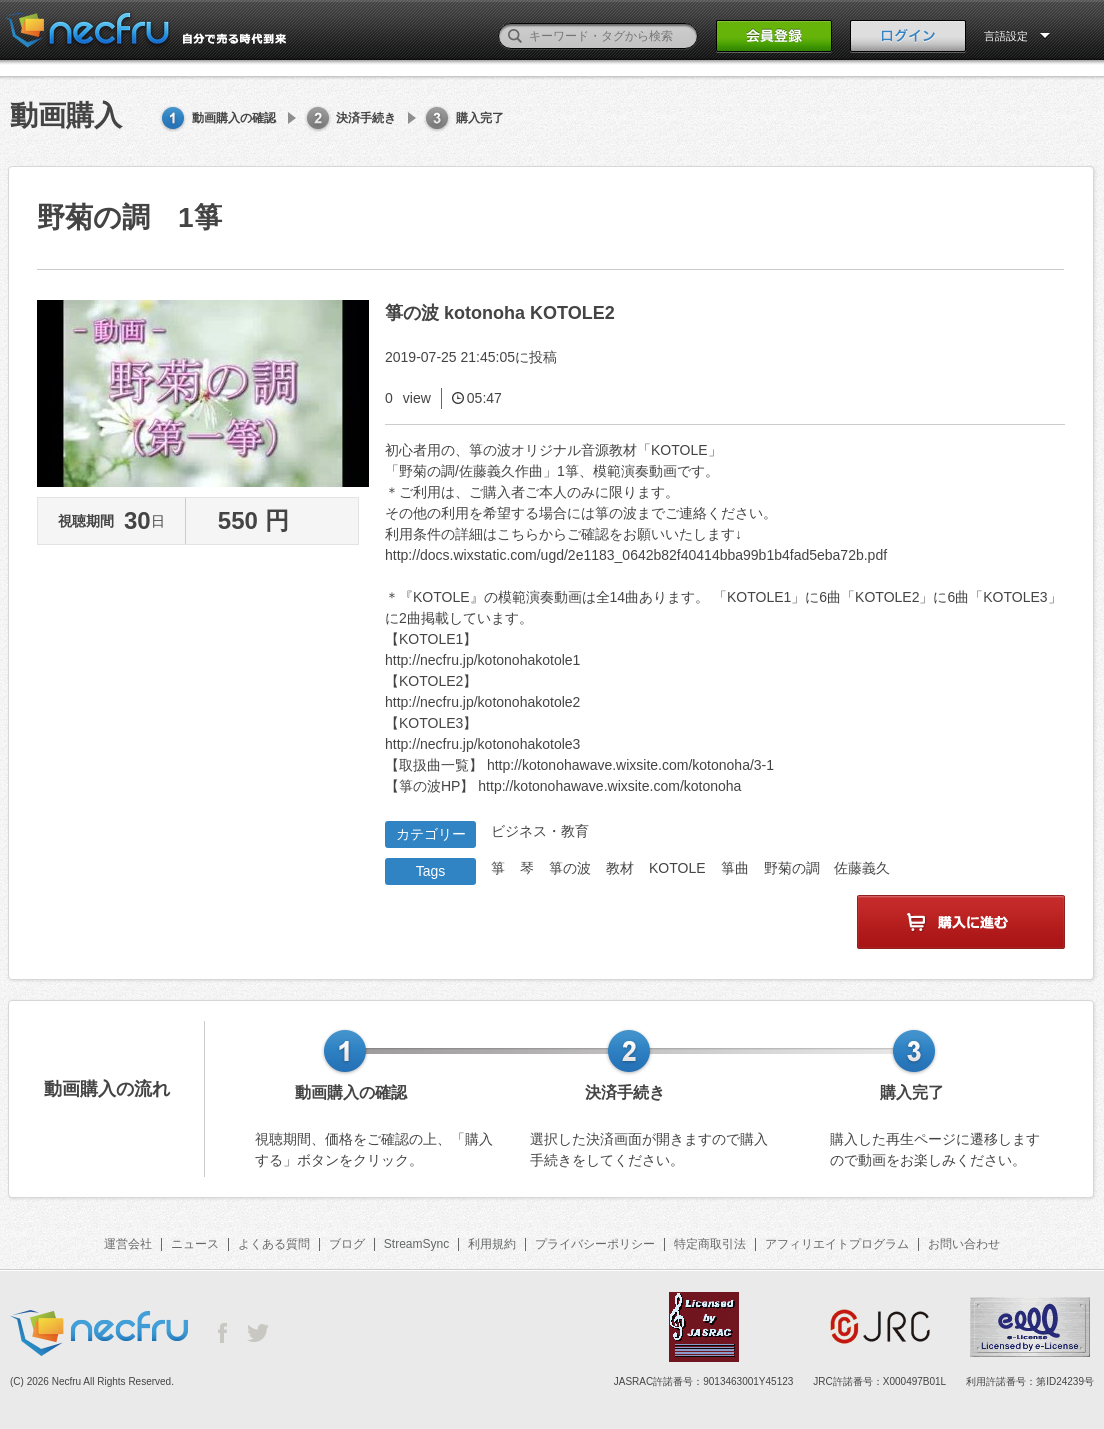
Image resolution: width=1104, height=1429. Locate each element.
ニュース (195, 1244)
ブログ (347, 1244)
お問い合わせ (964, 1244)
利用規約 (492, 1244)
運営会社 (128, 1244)
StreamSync (416, 1244)
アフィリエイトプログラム (837, 1244)
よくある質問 (274, 1244)
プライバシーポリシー (595, 1244)
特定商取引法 (710, 1244)
